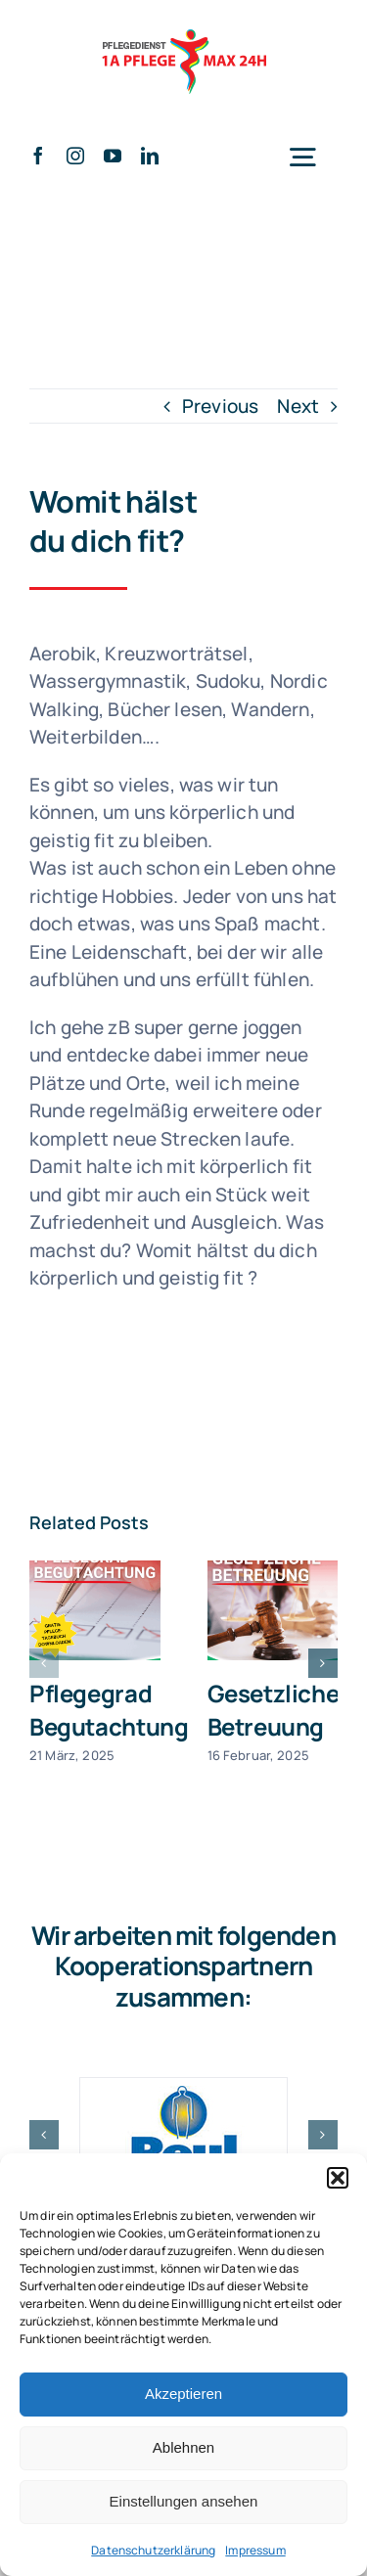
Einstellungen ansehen (184, 2501)
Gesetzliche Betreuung (273, 1709)
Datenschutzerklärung (153, 2550)
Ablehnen (183, 2447)
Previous (220, 406)
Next (298, 406)
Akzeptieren (183, 2393)
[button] (337, 2178)
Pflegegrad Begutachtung (108, 1709)
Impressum (255, 2550)
